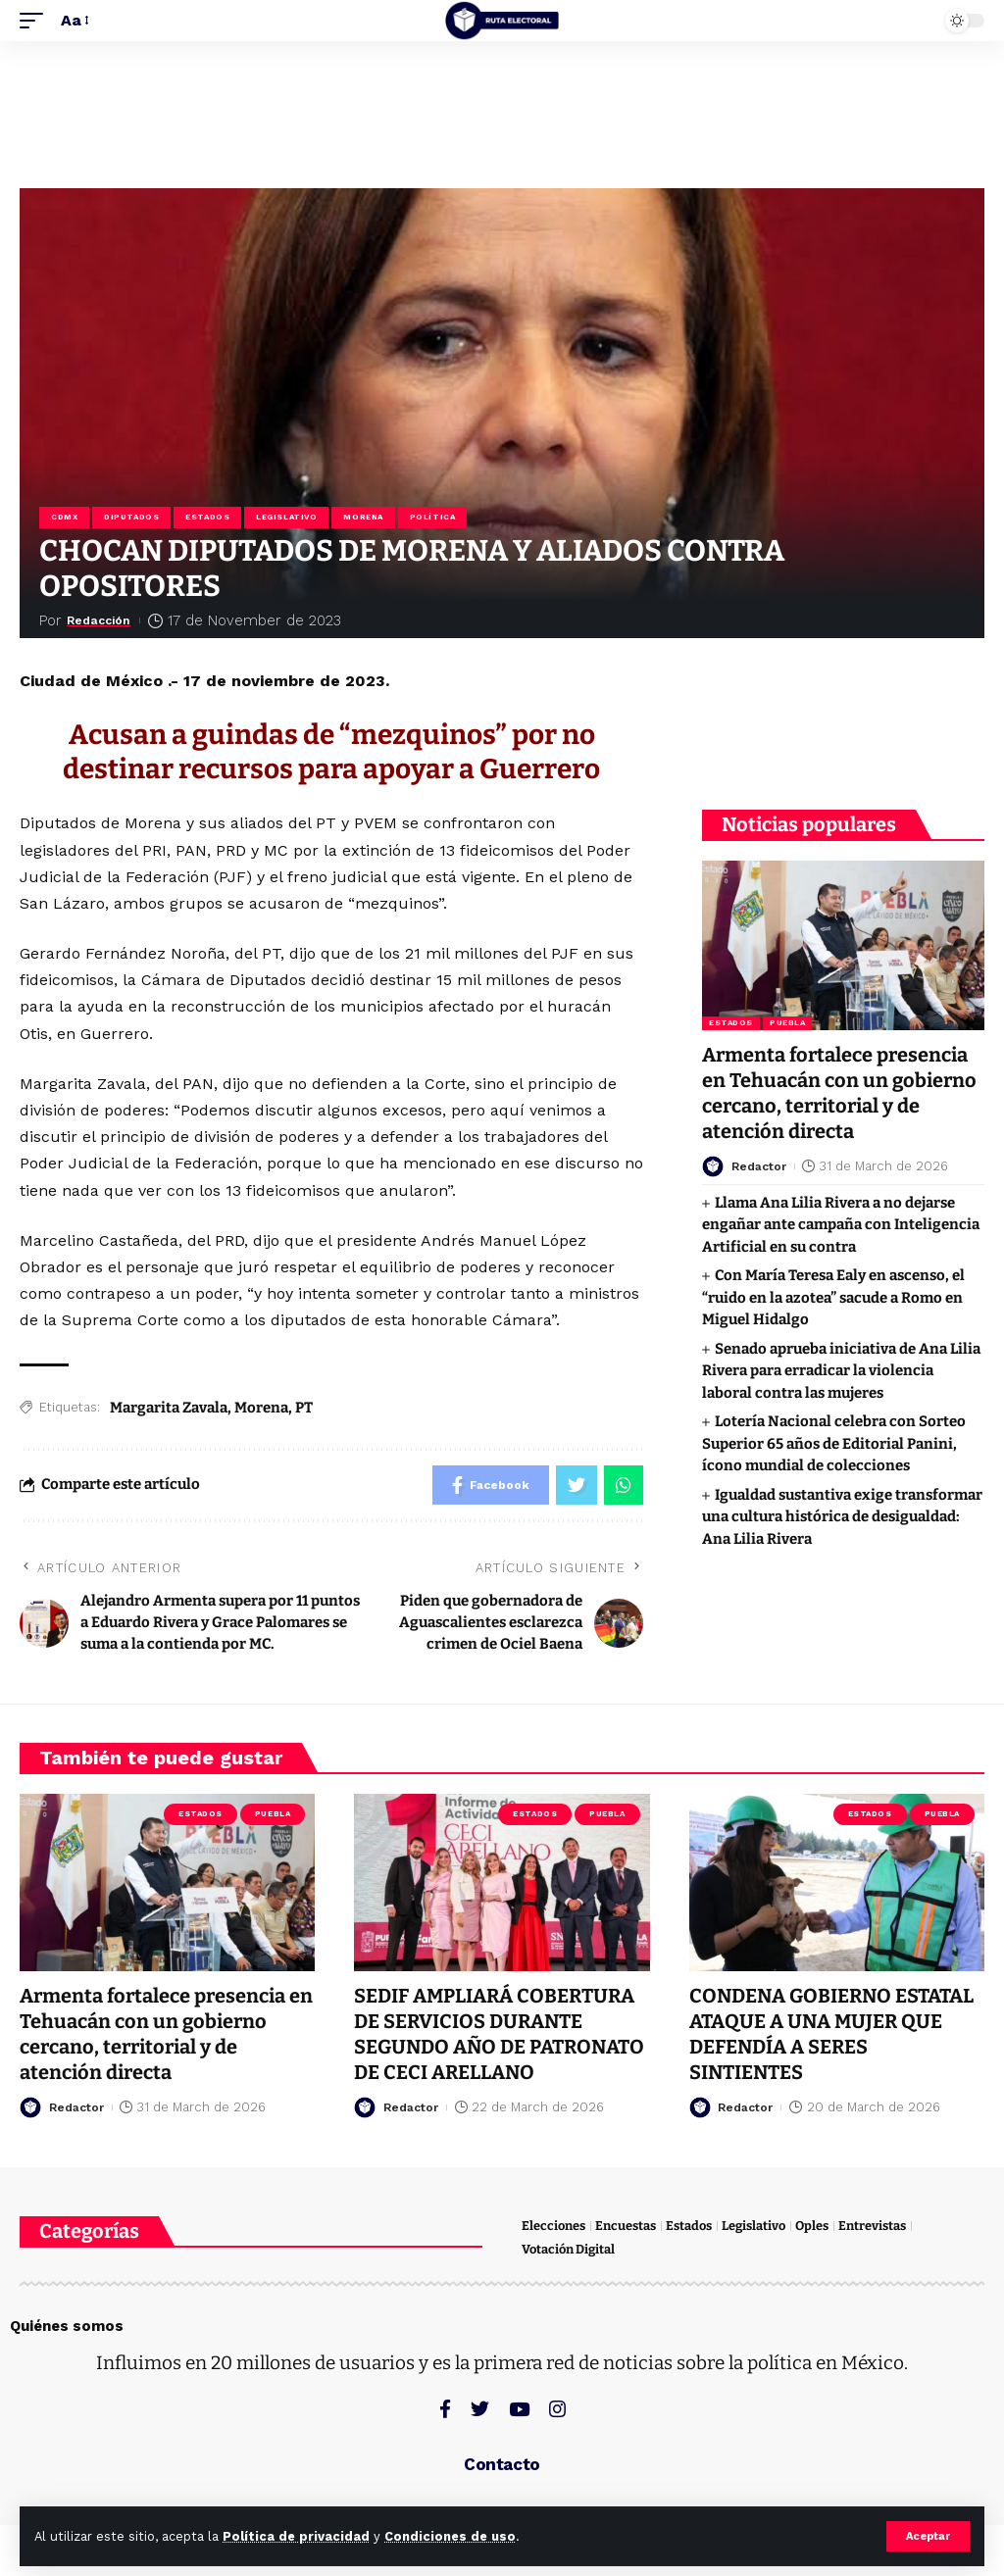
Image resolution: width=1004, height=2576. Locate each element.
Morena (362, 517)
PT (304, 1407)
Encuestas (625, 2225)
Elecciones (553, 2225)
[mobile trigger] (36, 20)
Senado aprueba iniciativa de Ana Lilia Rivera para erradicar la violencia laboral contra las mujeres (841, 1371)
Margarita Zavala (168, 1407)
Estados (207, 517)
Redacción (105, 620)
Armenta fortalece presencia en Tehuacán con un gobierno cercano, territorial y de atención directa (166, 2034)
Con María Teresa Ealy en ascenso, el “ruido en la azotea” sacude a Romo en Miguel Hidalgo (833, 1297)
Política (432, 517)
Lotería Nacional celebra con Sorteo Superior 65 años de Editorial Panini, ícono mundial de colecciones (834, 1443)
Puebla (787, 1022)
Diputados (131, 517)
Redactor (761, 1166)
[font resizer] (73, 20)
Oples (811, 2225)
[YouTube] (519, 2409)
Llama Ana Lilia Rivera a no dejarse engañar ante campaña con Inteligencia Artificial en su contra (840, 1225)
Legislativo (286, 517)
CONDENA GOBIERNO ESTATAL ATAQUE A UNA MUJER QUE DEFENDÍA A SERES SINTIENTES (831, 2034)
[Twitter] (480, 2409)
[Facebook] (445, 2409)
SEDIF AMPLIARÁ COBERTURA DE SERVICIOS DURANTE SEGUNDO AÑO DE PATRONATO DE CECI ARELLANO (499, 2034)
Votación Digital (568, 2249)
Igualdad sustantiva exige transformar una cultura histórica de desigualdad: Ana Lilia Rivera (842, 1517)
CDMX (64, 517)
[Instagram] (557, 2409)
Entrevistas (872, 2225)
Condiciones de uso (450, 2536)
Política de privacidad (296, 2536)
